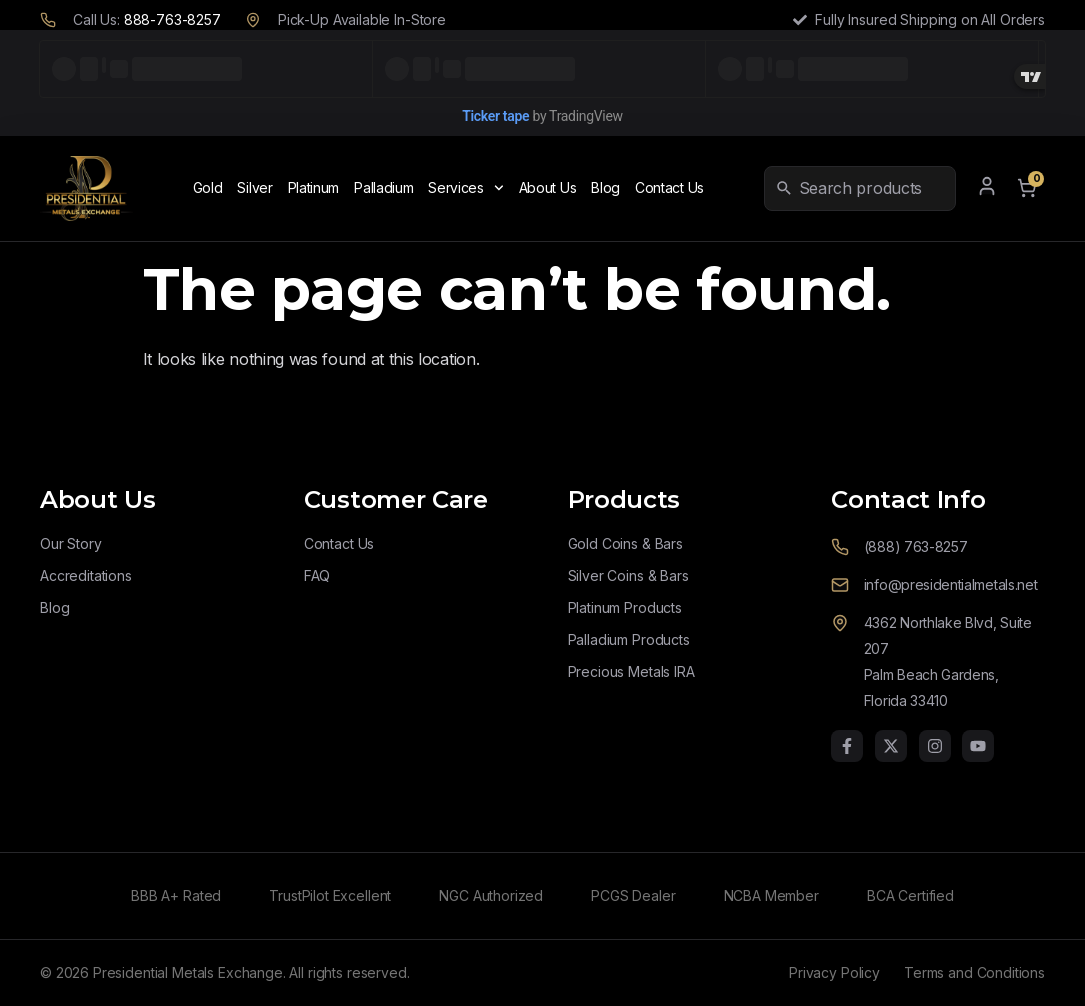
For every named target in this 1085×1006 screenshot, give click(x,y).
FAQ (317, 575)
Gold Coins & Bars (625, 543)
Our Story (71, 543)
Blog (605, 187)
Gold (208, 187)
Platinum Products (625, 607)
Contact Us (669, 187)
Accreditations (86, 575)
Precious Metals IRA (631, 671)
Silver (254, 187)
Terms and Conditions (974, 972)
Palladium (383, 187)
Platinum (314, 187)
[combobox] (873, 188)
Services (465, 188)
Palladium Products (629, 639)
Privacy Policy (834, 972)
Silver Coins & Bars (628, 575)
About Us (548, 187)
